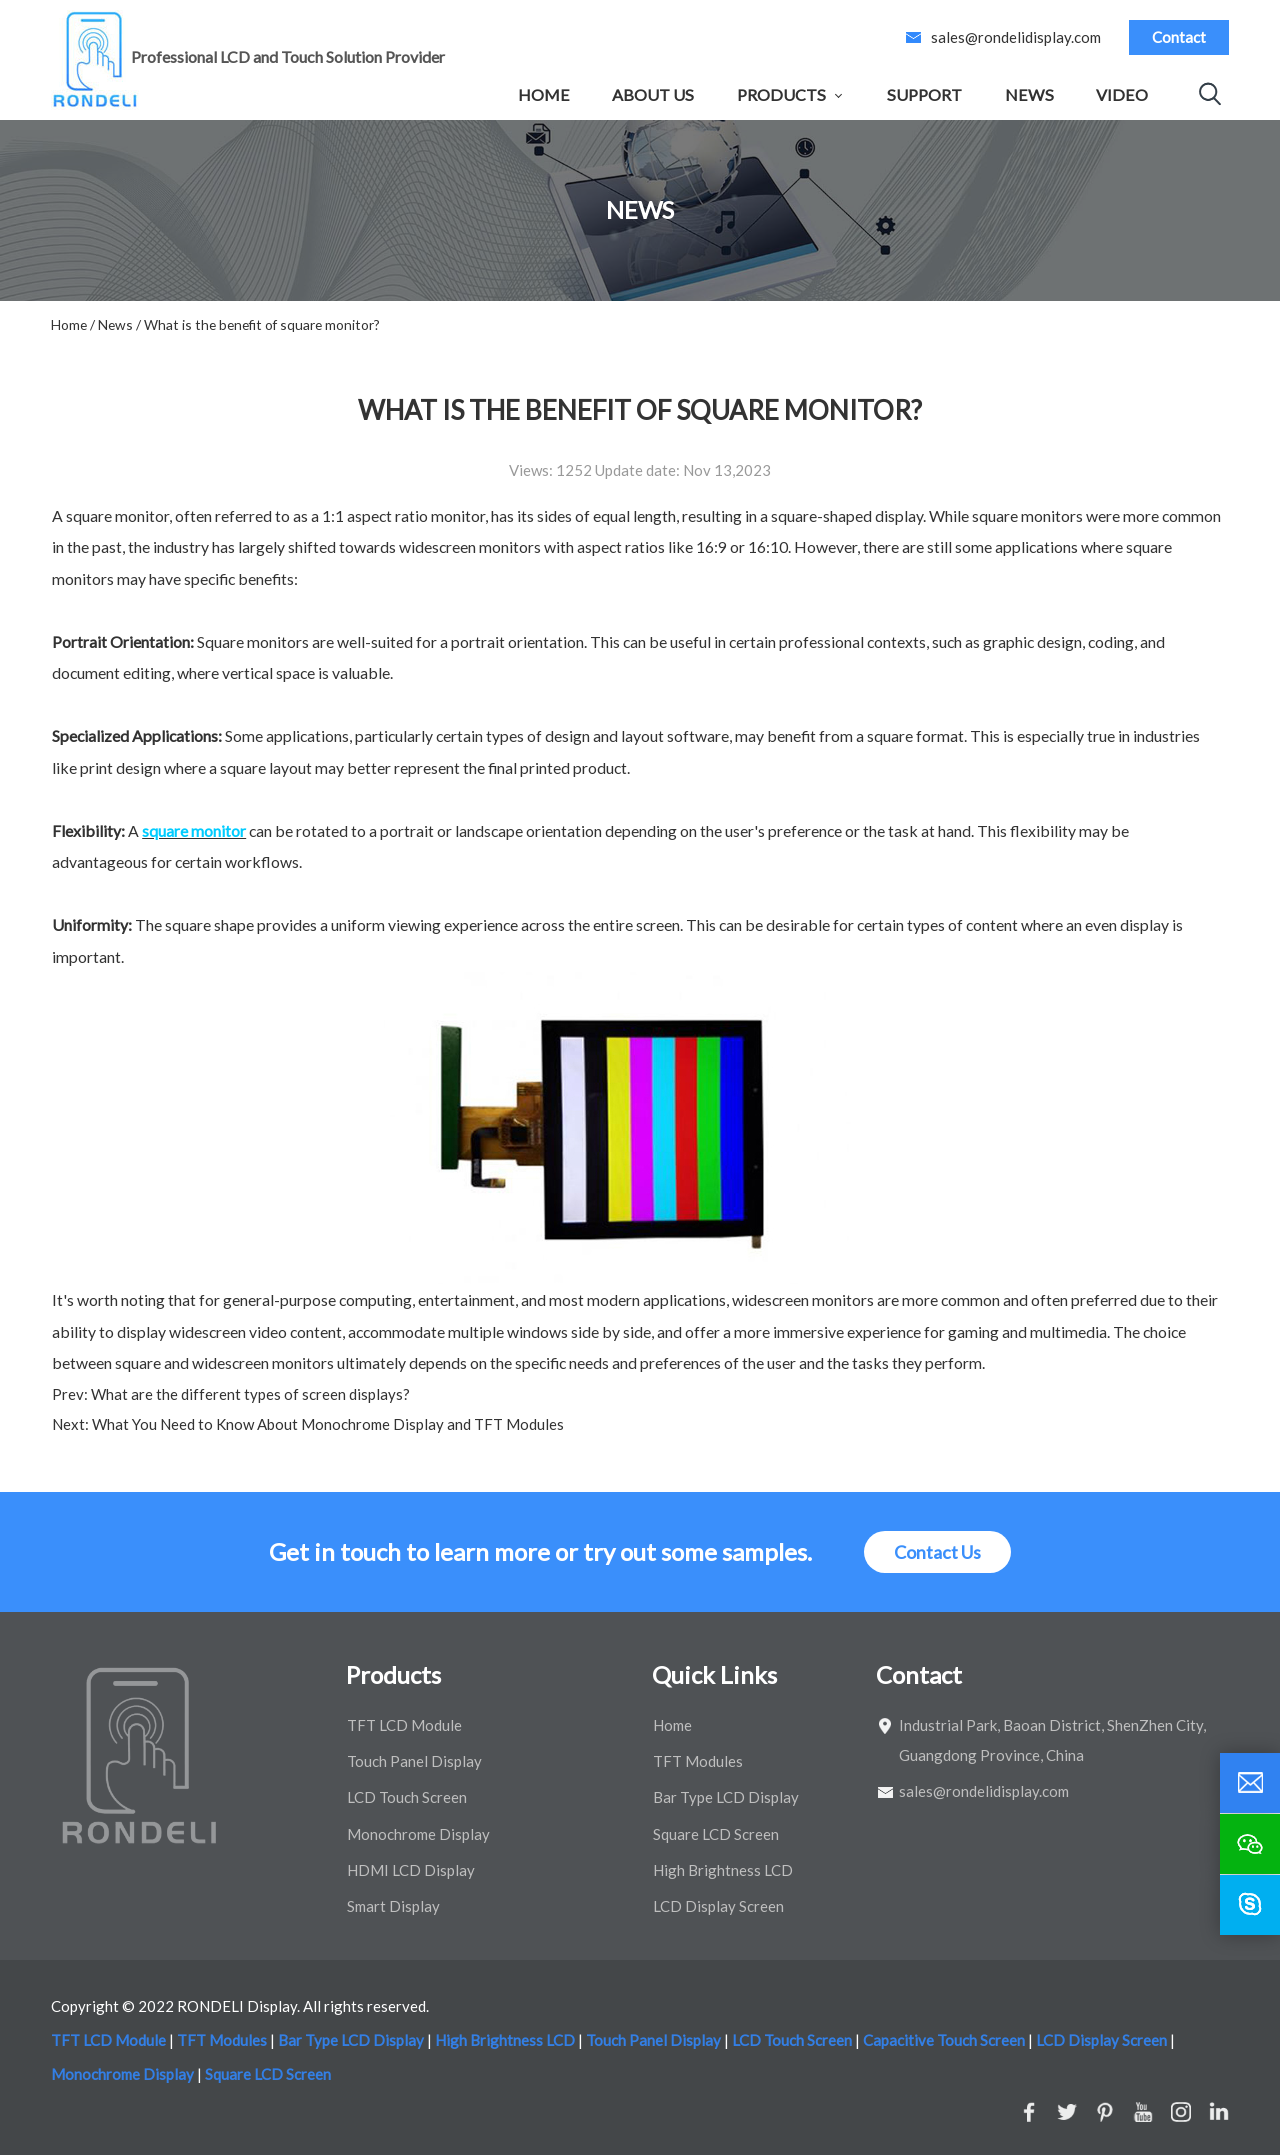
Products (781, 94)
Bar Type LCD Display (726, 1797)
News (1029, 94)
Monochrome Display (418, 1834)
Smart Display (393, 1906)
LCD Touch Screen (407, 1797)
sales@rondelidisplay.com (1016, 37)
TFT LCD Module (404, 1725)
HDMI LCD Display (411, 1870)
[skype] (1250, 1905)
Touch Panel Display (414, 1761)
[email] (1250, 1783)
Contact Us (937, 1552)
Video (1122, 94)
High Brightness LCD (723, 1870)
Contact (1179, 37)
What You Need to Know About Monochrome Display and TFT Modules (326, 1424)
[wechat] (1250, 1844)
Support (924, 94)
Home (544, 94)
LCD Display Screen (718, 1906)
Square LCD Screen (716, 1834)
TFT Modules (698, 1761)
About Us (653, 94)
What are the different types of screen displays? (249, 1394)
